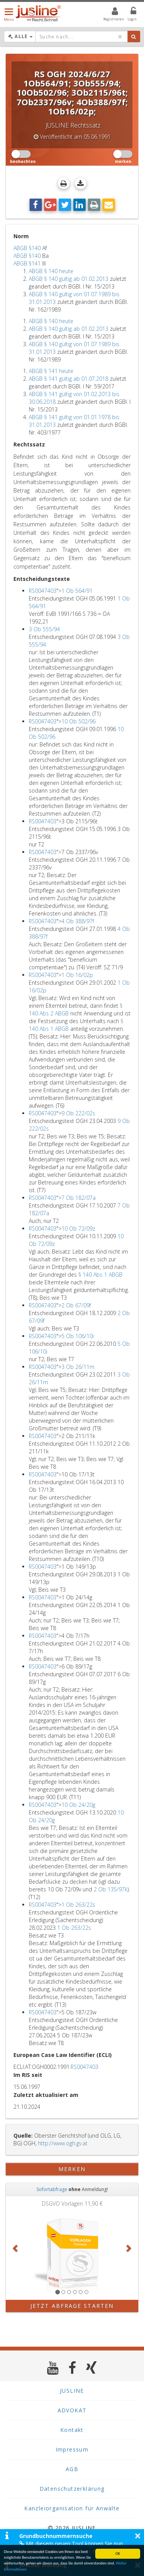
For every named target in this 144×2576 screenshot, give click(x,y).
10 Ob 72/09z (78, 1228)
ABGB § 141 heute (51, 371)
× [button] (137, 2535)
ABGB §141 (27, 263)
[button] (16, 2248)
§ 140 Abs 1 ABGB (100, 1274)
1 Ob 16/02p (77, 975)
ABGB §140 (27, 248)
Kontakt (72, 2429)
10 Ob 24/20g (78, 1804)
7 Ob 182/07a (78, 1197)
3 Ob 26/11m (77, 1366)
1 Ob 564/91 (77, 590)
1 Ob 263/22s (78, 1904)
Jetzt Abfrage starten (72, 2305)
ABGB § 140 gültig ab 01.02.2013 (68, 278)
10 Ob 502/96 (78, 721)
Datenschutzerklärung (72, 2488)
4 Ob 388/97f (77, 921)
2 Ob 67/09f (76, 1305)
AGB (72, 2469)
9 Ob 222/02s (78, 1113)
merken (72, 2169)
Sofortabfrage (51, 2189)
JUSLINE (72, 2390)
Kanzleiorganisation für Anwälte (71, 2508)
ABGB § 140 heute (51, 271)
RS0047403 (42, 590)
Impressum (72, 2449)
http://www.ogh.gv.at (63, 2143)
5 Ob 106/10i (77, 1336)
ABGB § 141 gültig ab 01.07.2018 (68, 378)
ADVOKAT (72, 2410)
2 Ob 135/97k (110, 1889)
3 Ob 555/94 (44, 629)
